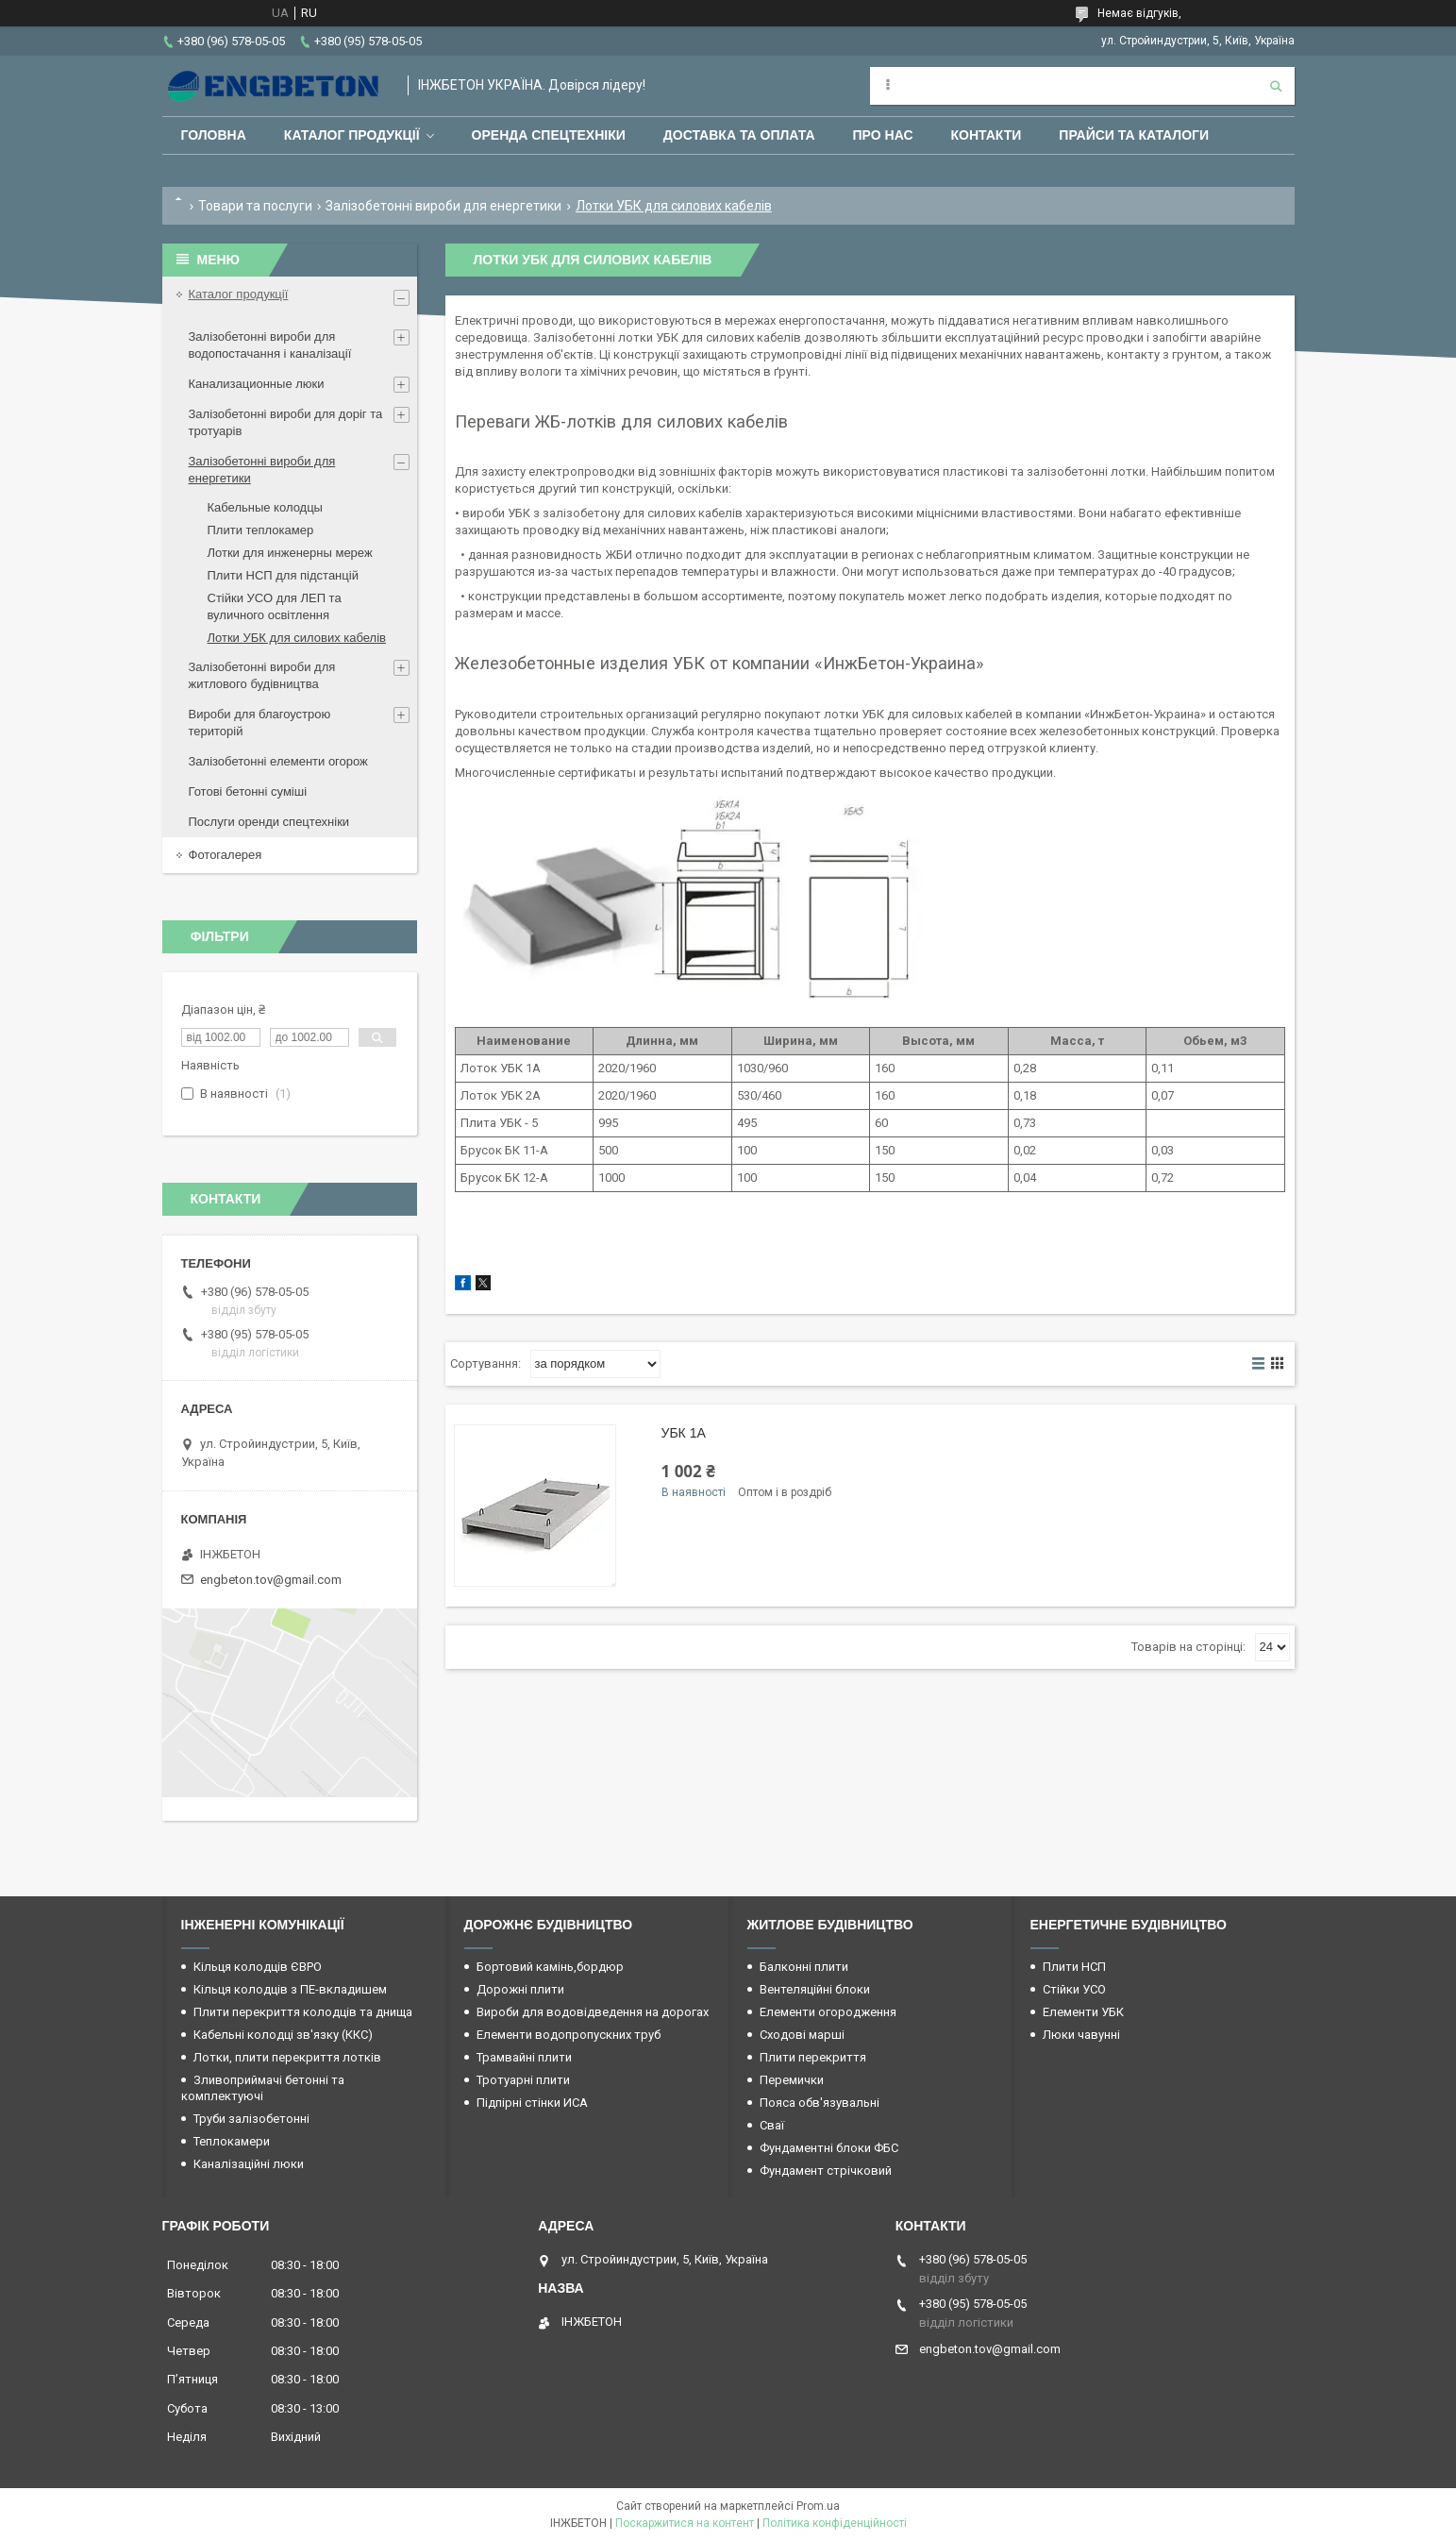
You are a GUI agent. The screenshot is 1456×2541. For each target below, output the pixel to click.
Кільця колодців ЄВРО (257, 1967)
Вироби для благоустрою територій (260, 722)
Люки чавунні (1081, 2035)
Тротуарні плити (523, 2080)
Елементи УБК (1083, 2012)
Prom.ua (818, 2506)
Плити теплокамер (261, 530)
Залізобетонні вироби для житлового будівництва (262, 675)
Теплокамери (231, 2141)
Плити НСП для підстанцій (283, 575)
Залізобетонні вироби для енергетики (443, 205)
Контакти (986, 135)
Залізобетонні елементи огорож (278, 761)
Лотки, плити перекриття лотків (287, 2057)
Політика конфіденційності (834, 2523)
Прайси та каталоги (1134, 135)
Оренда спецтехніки (549, 135)
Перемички (792, 2080)
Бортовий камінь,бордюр (550, 1967)
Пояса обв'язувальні (819, 2102)
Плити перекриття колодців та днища (302, 2012)
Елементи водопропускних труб (569, 2035)
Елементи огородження (828, 2012)
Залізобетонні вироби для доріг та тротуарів (286, 422)
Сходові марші (802, 2035)
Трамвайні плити (524, 2057)
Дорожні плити (520, 1989)
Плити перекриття (813, 2057)
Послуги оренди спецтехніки (269, 822)
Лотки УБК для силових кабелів (297, 638)
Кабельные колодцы (265, 507)
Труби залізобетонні (251, 2119)
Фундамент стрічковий (826, 2170)
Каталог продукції (352, 135)
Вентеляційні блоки (815, 1989)
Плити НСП (1074, 1967)
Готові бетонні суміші (248, 791)
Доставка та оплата (739, 135)
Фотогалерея (225, 855)
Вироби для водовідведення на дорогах (593, 2012)
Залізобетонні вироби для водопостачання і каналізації (270, 345)
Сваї (772, 2125)
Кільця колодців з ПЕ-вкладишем (290, 1989)
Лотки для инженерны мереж (290, 553)
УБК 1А (683, 1432)
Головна (213, 135)
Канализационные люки (257, 384)
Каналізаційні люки (248, 2164)
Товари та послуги (255, 205)
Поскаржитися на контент (684, 2523)
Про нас (883, 135)
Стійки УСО (1074, 1989)
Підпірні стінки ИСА (532, 2102)
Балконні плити (804, 1967)
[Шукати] (1276, 86)
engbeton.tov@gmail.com (271, 1580)
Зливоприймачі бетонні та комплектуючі (262, 2088)
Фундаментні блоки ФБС (829, 2148)
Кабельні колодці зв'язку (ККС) (283, 2035)
